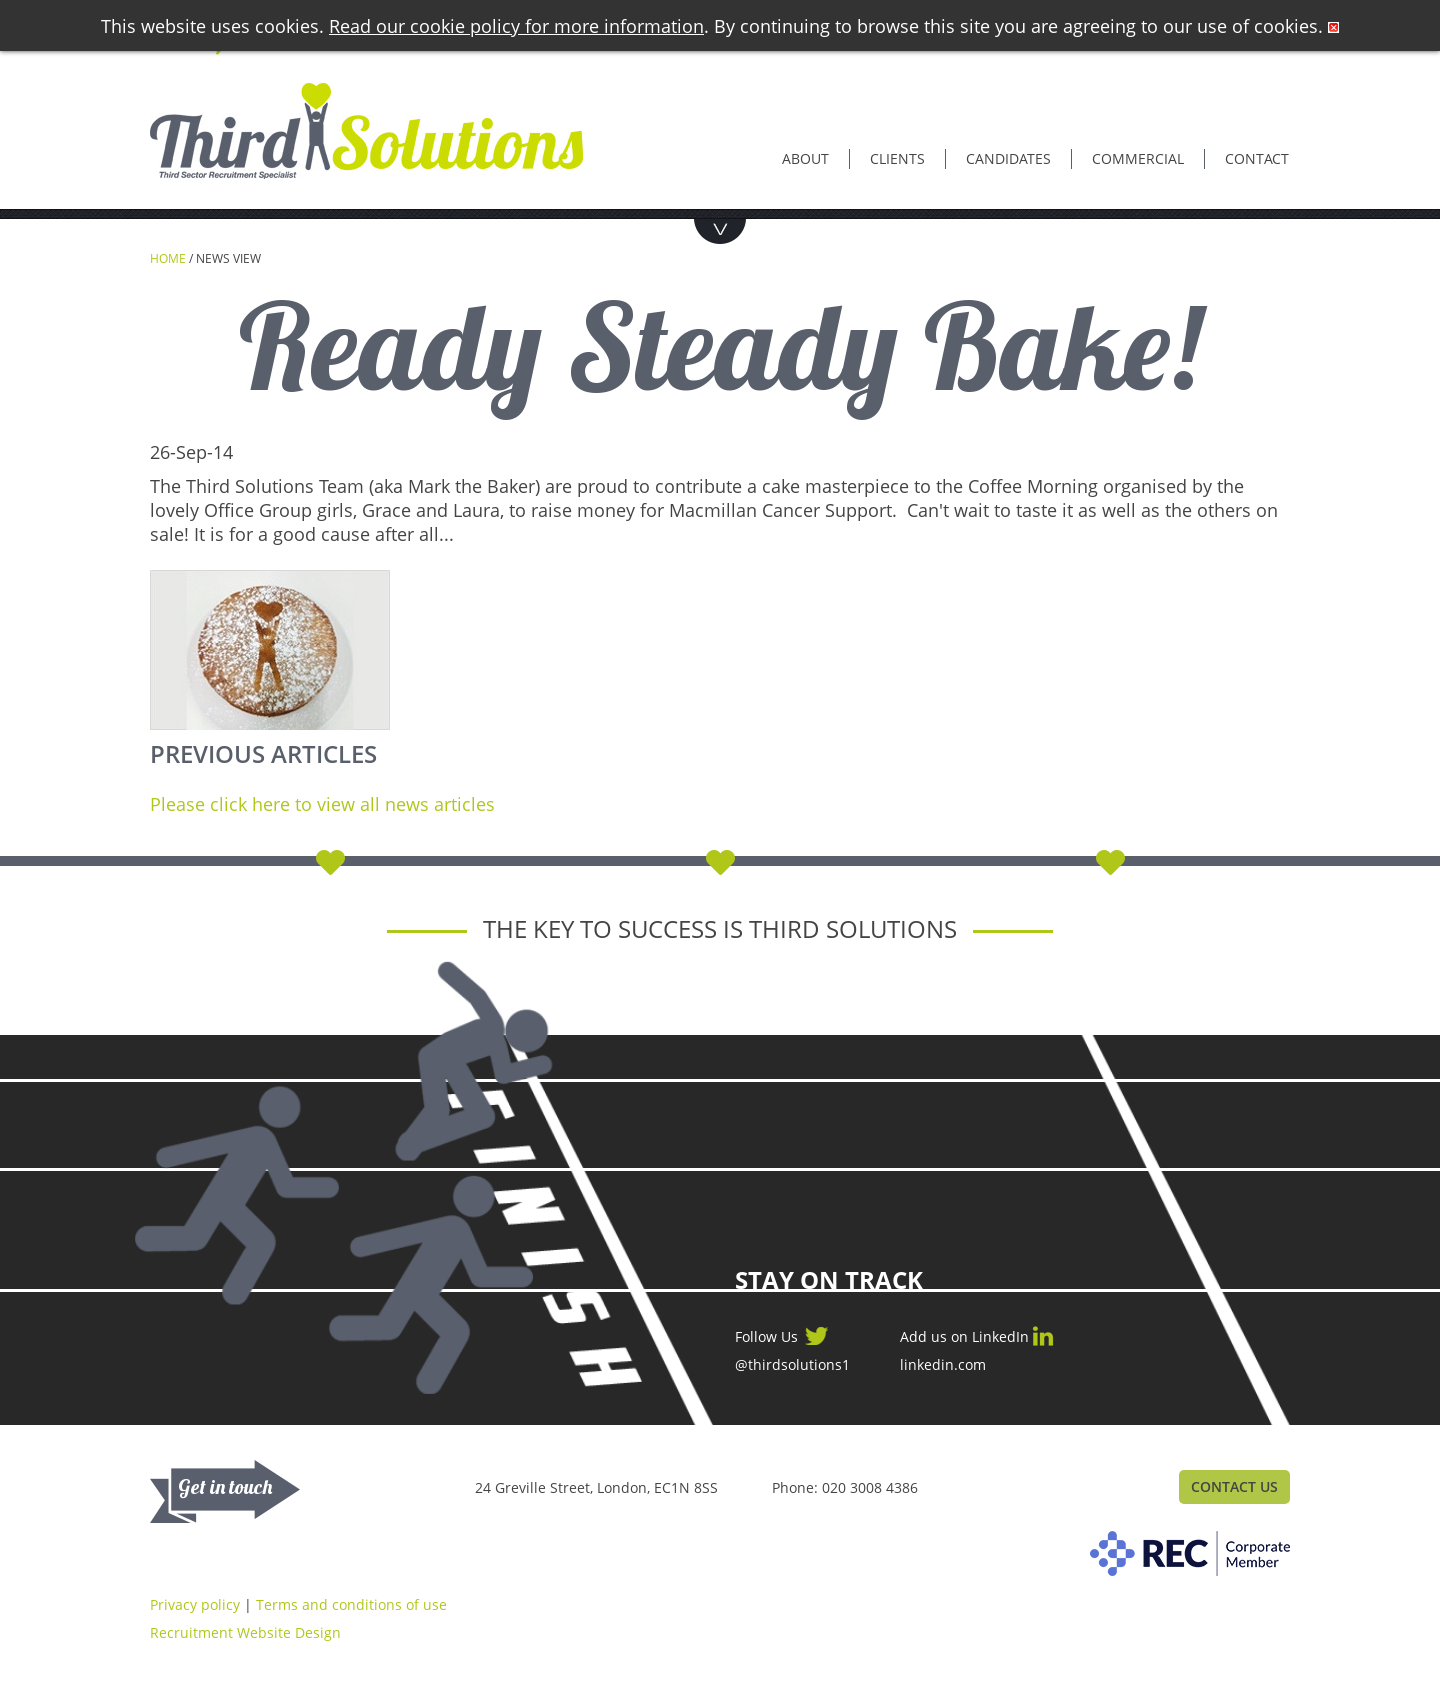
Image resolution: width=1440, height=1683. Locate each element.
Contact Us (1234, 1486)
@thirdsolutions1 (792, 1365)
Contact (1257, 158)
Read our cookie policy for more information (516, 26)
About (805, 158)
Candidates (1008, 158)
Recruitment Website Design (245, 1632)
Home (168, 258)
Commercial (1138, 158)
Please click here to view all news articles (322, 804)
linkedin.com (943, 1365)
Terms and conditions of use (351, 1604)
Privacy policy (195, 1604)
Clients (897, 158)
